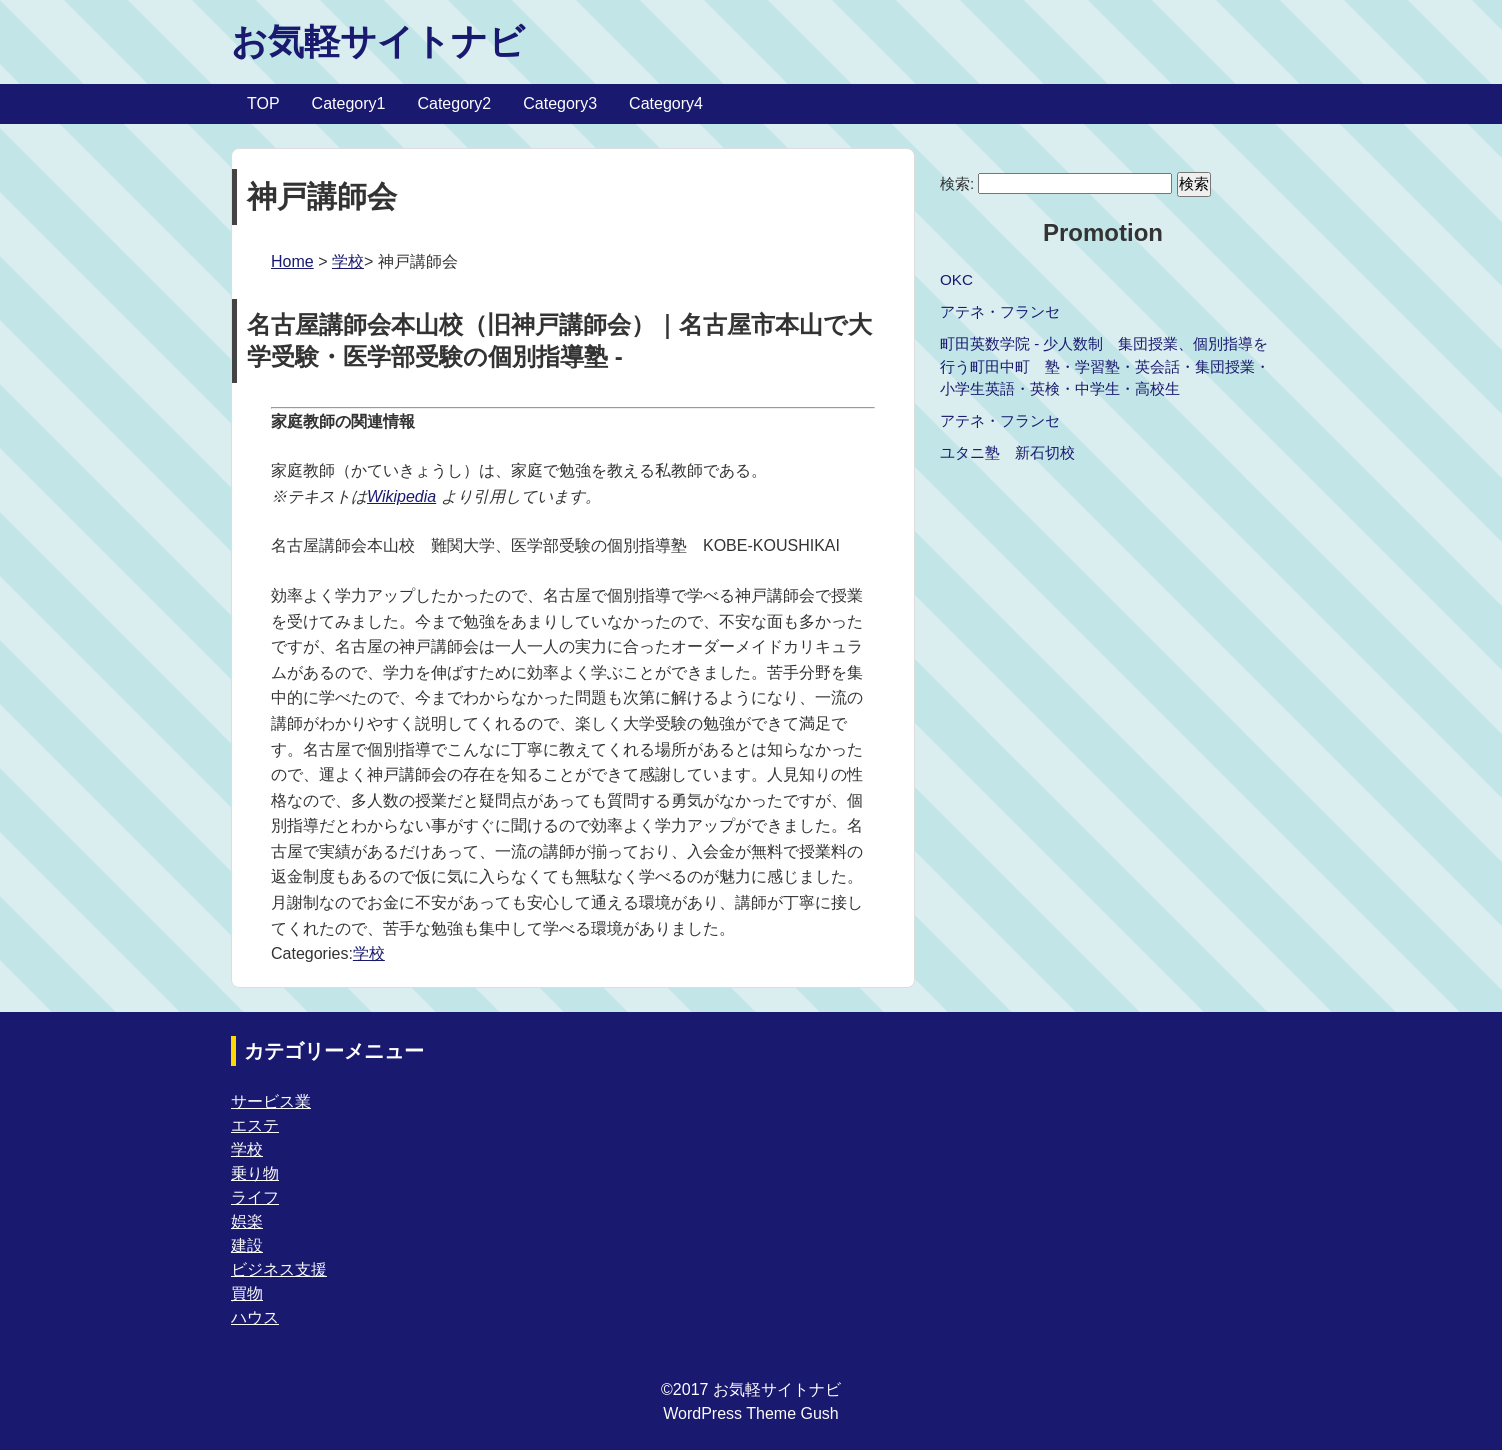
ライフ (255, 1197)
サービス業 (271, 1101)
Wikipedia (401, 496)
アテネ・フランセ (1000, 311)
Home (292, 261)
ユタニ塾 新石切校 (1007, 452)
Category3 (560, 103)
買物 (247, 1293)
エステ (255, 1125)
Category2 (454, 103)
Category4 (666, 103)
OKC (956, 279)
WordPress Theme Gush (750, 1413)
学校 (348, 261)
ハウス (255, 1317)
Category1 (349, 103)
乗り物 (255, 1173)
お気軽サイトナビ (378, 41)
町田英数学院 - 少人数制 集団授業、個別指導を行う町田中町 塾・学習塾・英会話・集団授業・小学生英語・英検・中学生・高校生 (1105, 366)
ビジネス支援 (279, 1269)
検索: (957, 183)
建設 (247, 1245)
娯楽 (247, 1221)
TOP (263, 103)
